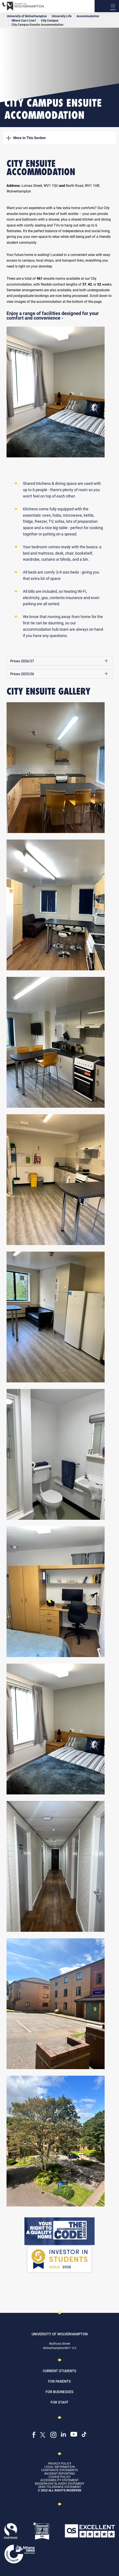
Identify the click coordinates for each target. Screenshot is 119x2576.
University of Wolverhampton (27, 16)
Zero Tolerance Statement (59, 2487)
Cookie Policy (60, 2477)
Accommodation (87, 16)
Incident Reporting (59, 2473)
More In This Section (26, 137)
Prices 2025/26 (59, 673)
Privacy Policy (59, 2463)
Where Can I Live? (24, 20)
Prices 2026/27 (59, 660)
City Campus (49, 20)
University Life (62, 16)
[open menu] (113, 6)
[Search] (101, 6)
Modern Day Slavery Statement (59, 2483)
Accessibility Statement (59, 2480)
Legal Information (59, 2467)
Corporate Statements (59, 2470)
